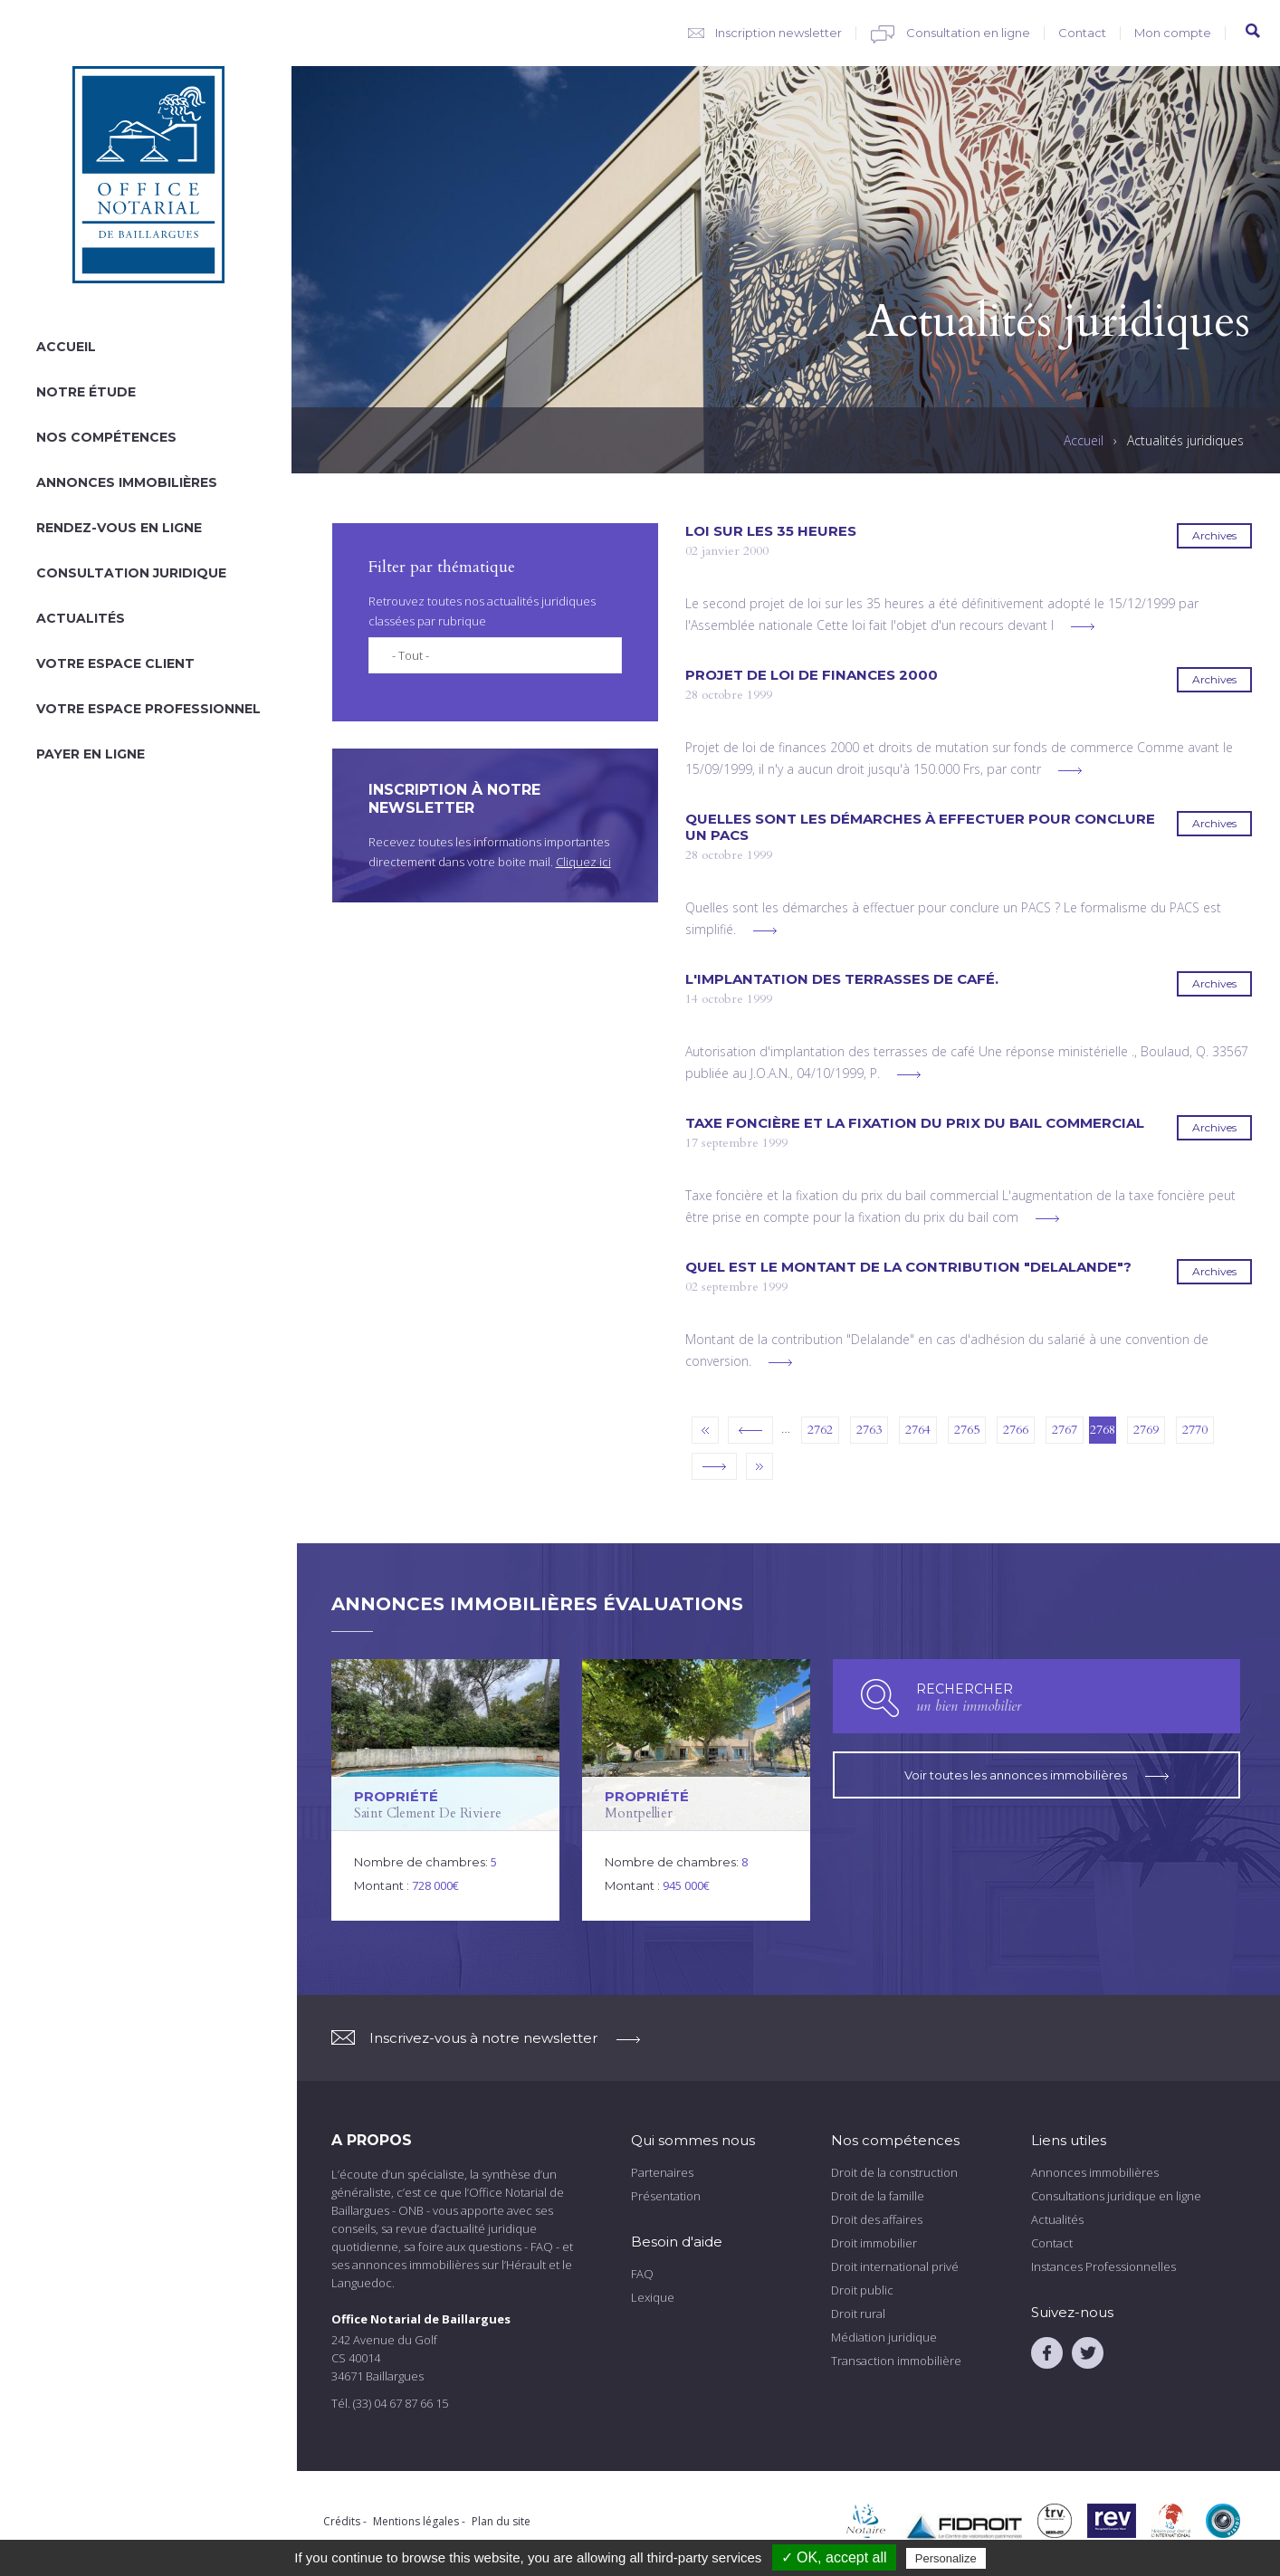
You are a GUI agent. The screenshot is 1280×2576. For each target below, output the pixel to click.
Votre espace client (115, 663)
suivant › (714, 1466)
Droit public (862, 2290)
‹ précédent (750, 1430)
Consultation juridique (131, 573)
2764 (918, 1429)
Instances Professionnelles (1103, 2266)
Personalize (946, 2558)
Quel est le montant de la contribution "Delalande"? (908, 1267)
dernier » (759, 1466)
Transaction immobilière (896, 2360)
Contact (1082, 32)
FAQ (642, 2273)
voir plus (1082, 627)
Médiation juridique (884, 2337)
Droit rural (858, 2313)
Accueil (66, 347)
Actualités (80, 618)
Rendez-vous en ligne (119, 528)
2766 (1015, 1429)
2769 (1146, 1429)
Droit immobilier (874, 2243)
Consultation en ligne (968, 32)
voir (445, 1790)
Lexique (652, 2297)
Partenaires (662, 2172)
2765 (966, 1429)
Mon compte (1172, 32)
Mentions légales (416, 2521)
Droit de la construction (894, 2172)
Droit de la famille (877, 2196)
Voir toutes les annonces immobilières (1036, 1775)
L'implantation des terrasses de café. (841, 979)
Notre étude (86, 392)
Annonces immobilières (126, 482)
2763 (869, 1429)
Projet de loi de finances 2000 (811, 675)
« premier (705, 1430)
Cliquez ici (583, 862)
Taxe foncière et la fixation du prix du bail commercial (914, 1123)
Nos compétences (106, 437)
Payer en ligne (90, 754)
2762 (820, 1429)
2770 (1195, 1429)
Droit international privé (895, 2266)
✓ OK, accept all (834, 2557)
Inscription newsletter (778, 32)
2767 (1064, 1429)
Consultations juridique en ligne (1116, 2196)
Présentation (666, 2196)
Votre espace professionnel (148, 709)
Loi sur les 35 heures (770, 531)
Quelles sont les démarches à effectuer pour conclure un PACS (920, 827)
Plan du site (501, 2521)
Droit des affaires (876, 2219)
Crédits (341, 2521)
